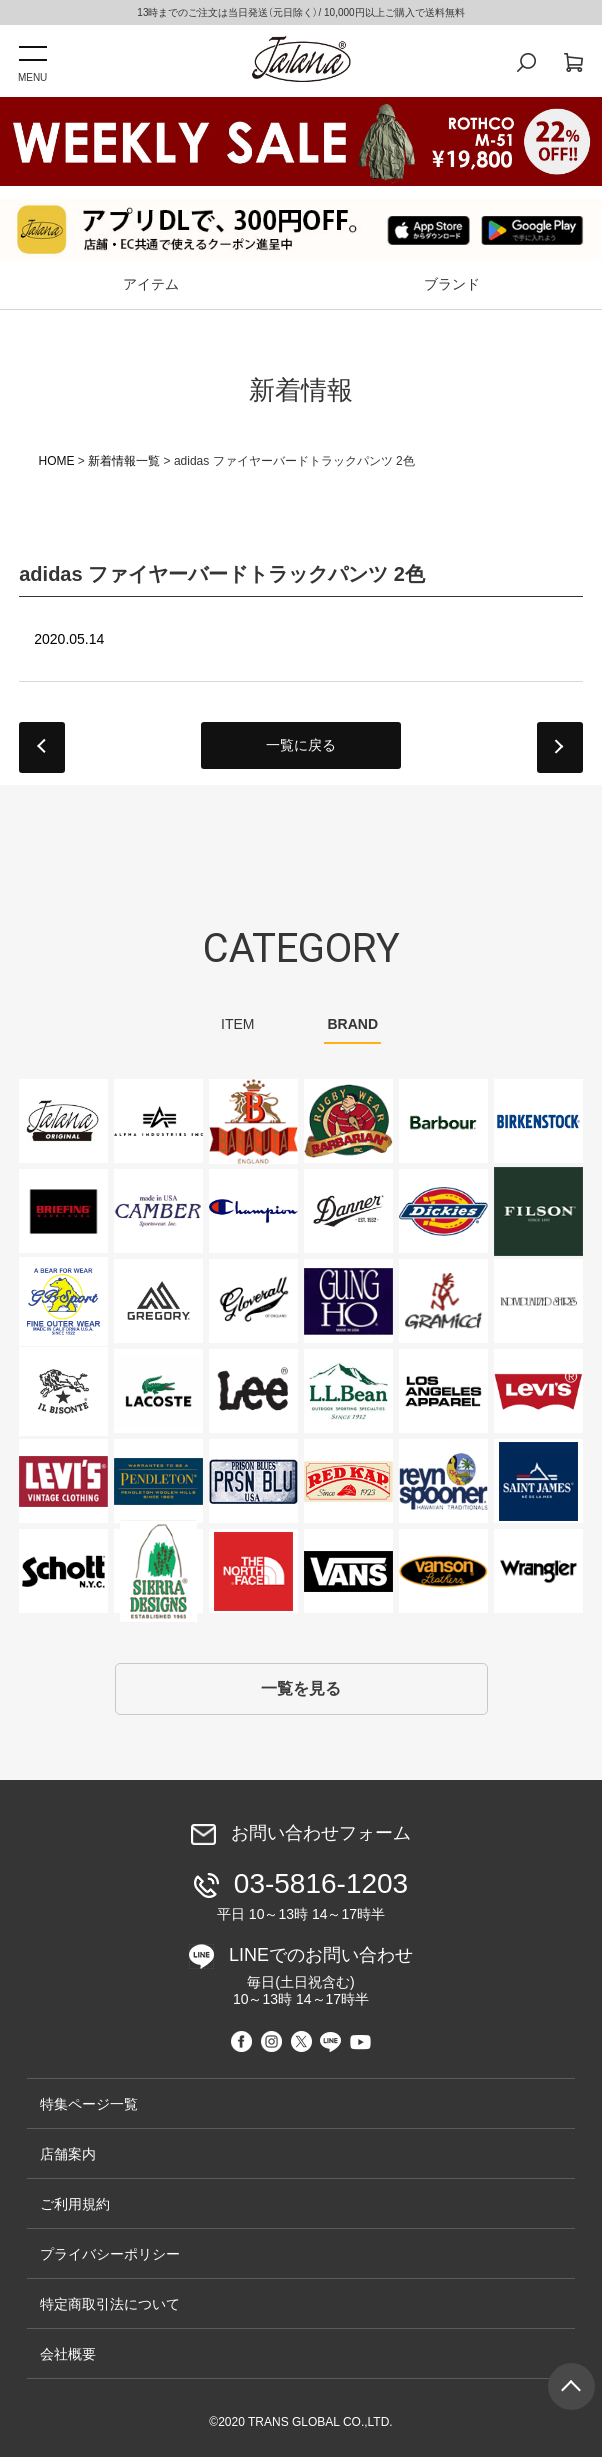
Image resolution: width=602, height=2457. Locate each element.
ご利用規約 (75, 2204)
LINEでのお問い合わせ (307, 1976)
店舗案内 (68, 2154)
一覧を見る (301, 1688)
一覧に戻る (301, 745)
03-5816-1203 (304, 1895)
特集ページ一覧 (89, 2104)
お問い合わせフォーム (321, 1834)
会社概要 (68, 2354)
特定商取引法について (110, 2304)
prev (42, 747)
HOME (57, 461)
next (560, 747)
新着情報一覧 (124, 461)
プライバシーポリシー (110, 2254)
